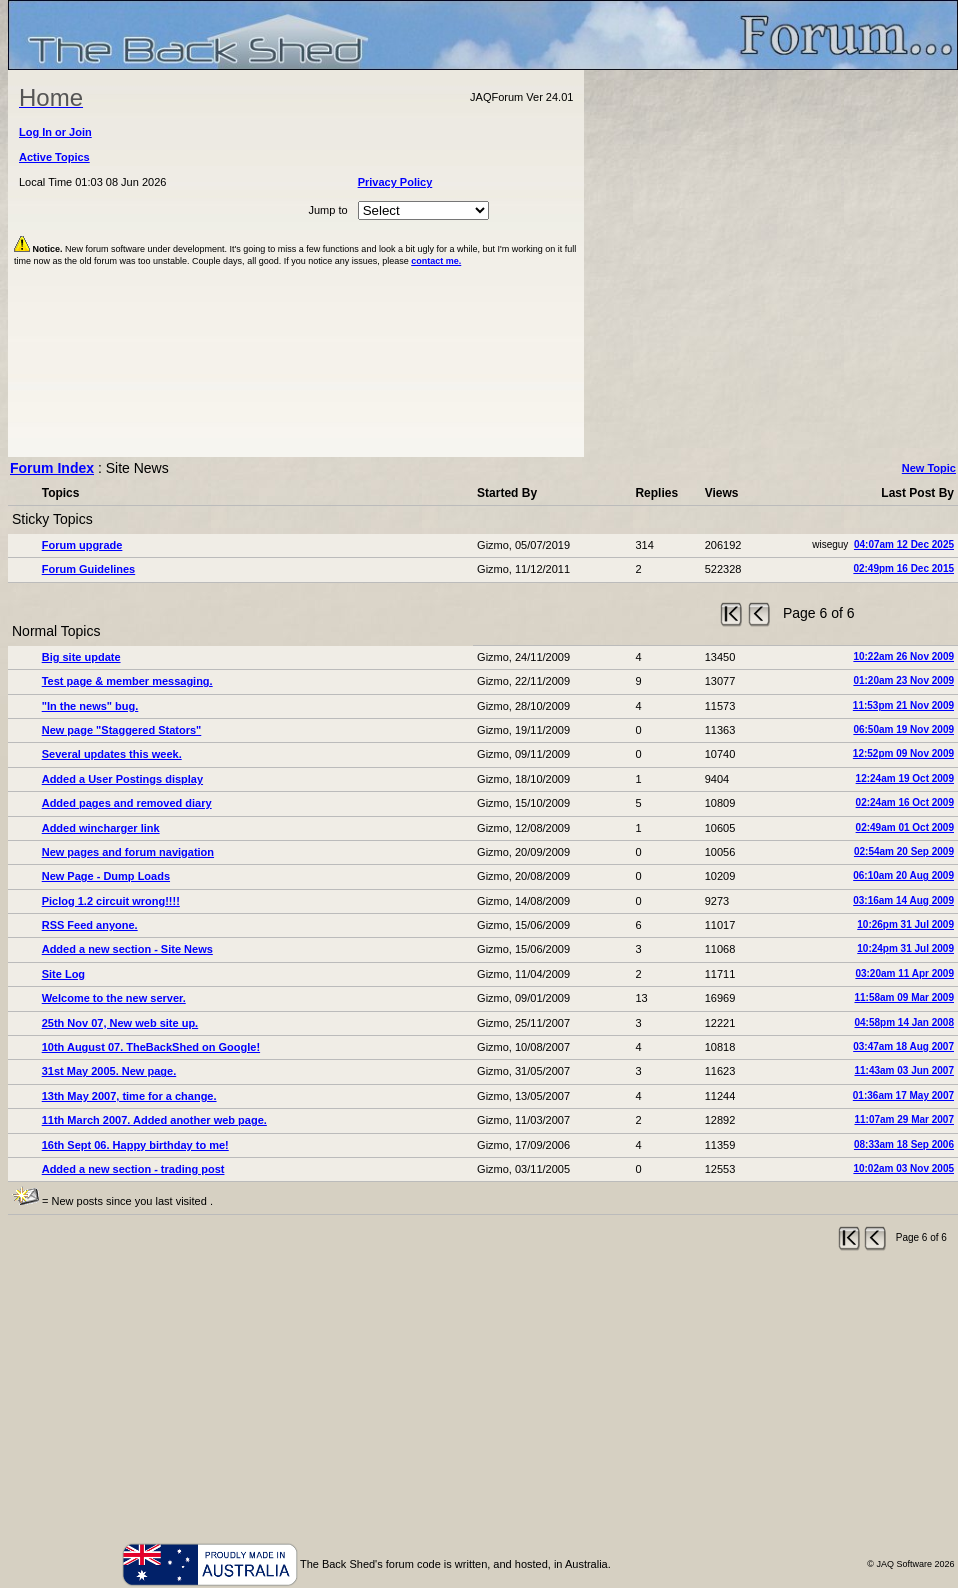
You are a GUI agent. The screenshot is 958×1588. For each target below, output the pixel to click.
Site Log (63, 974)
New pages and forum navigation (128, 852)
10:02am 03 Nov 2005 (903, 1168)
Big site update (81, 657)
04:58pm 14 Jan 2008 (904, 1022)
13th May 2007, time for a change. (129, 1096)
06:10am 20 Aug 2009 (903, 875)
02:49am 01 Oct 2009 (905, 827)
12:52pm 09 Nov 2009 (903, 753)
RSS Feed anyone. (90, 925)
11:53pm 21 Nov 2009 (903, 705)
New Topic (929, 468)
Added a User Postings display (122, 779)
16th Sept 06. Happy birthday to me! (135, 1145)
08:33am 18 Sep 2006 (904, 1144)
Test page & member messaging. (127, 681)
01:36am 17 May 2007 (903, 1095)
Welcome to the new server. (114, 998)
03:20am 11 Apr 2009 (904, 973)
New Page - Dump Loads (106, 876)
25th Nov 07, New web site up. (120, 1023)
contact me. (436, 261)
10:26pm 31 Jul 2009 (905, 924)
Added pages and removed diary (127, 803)
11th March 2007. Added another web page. (154, 1120)
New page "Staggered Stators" (122, 730)
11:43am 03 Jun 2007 (904, 1070)
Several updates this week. (112, 754)
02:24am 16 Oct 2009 (905, 802)
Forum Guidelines (89, 569)
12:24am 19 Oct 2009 (905, 778)
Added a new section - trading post (133, 1169)
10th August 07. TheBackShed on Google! (151, 1047)
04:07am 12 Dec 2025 (904, 544)
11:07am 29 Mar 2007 (904, 1119)
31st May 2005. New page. (109, 1071)
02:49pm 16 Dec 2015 (903, 568)
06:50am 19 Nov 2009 (903, 729)
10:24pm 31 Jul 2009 (905, 948)
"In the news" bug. (90, 706)
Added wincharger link (101, 828)
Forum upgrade (82, 545)
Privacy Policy (395, 182)
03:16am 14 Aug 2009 (903, 900)
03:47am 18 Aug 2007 (903, 1046)
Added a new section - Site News (127, 949)
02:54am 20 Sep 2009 (904, 851)
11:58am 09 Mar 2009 (904, 997)
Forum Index (52, 468)
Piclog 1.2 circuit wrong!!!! (111, 901)
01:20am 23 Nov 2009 (903, 680)
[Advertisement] (483, 1401)
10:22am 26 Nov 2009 (903, 656)
